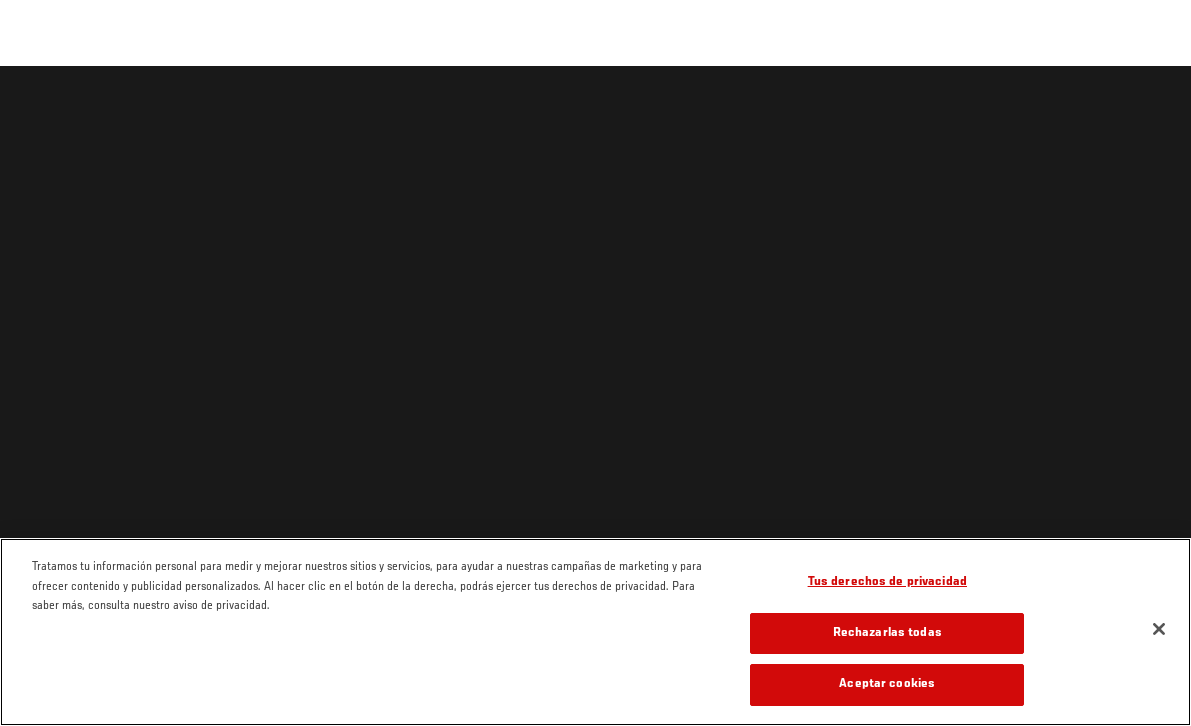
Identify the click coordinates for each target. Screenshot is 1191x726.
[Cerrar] (1159, 629)
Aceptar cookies (887, 684)
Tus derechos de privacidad (887, 582)
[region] (595, 632)
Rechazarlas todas (887, 633)
